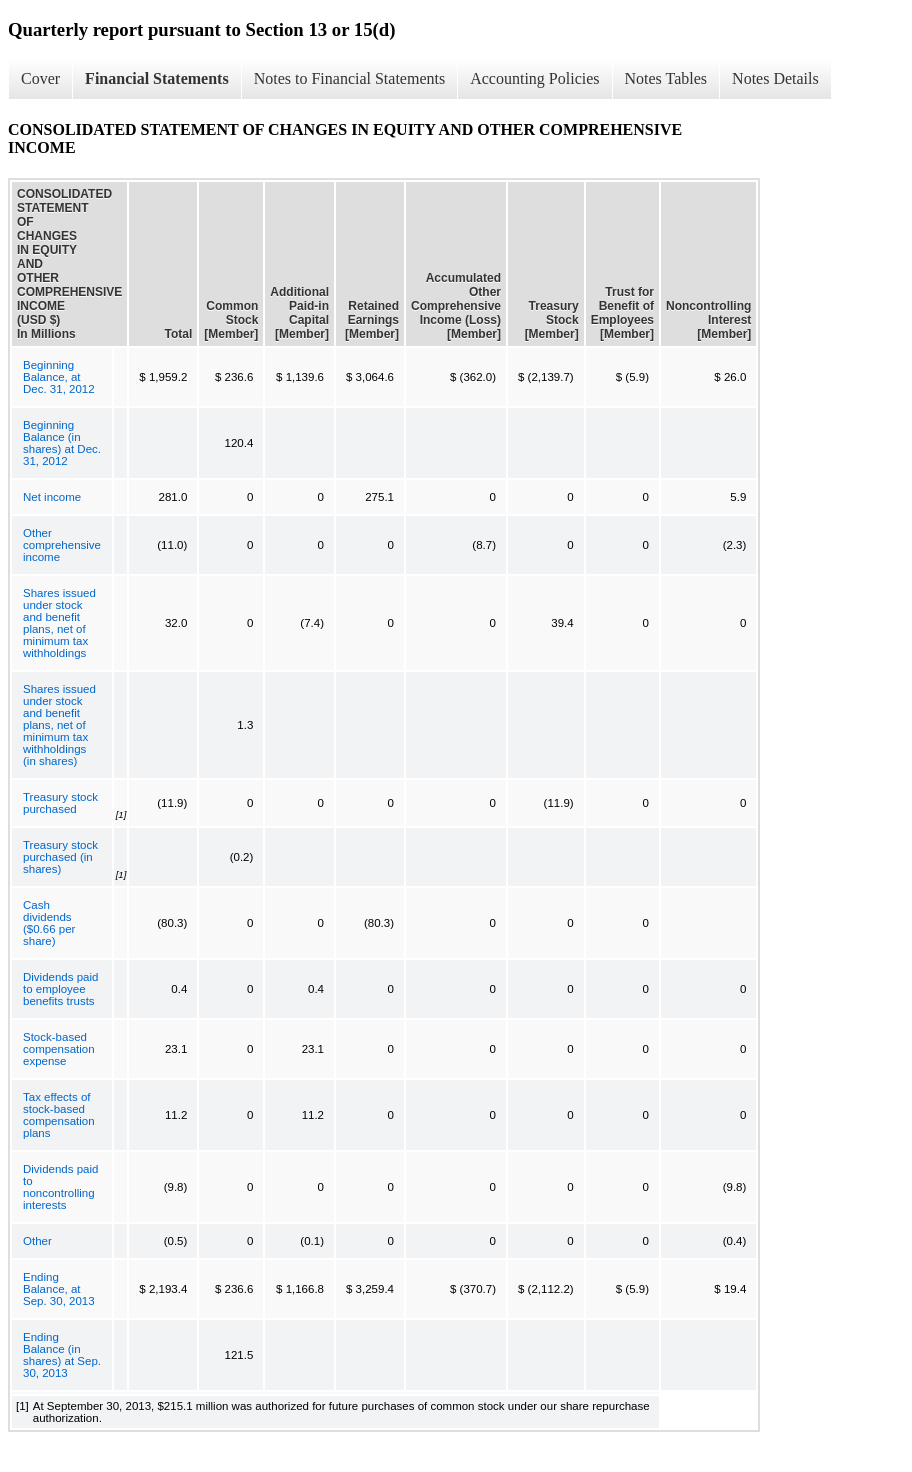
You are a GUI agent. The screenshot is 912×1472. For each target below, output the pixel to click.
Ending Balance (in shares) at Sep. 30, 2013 (62, 1355)
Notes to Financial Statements (350, 78)
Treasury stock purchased (60, 803)
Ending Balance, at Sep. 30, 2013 (59, 1289)
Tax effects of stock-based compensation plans (59, 1115)
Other (37, 1241)
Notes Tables (666, 78)
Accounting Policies (534, 78)
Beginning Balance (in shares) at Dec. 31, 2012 (62, 443)
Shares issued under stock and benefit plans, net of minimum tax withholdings (59, 623)
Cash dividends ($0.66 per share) (49, 923)
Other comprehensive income (62, 545)
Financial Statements (157, 78)
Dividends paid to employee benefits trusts (60, 989)
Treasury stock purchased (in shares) (60, 857)
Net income (52, 497)
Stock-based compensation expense (59, 1049)
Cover (40, 78)
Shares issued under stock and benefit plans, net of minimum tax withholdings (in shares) (59, 725)
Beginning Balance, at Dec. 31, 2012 (59, 377)
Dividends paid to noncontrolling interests (60, 1187)
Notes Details (775, 78)
